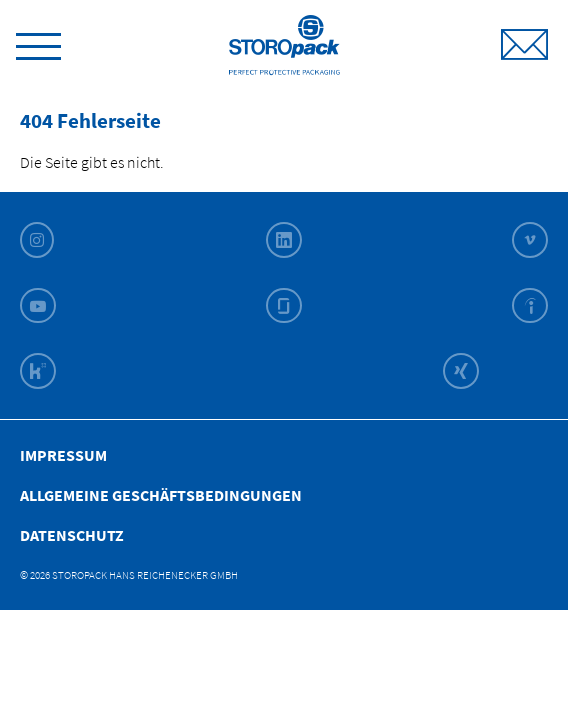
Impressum (63, 455)
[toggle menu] (38, 43)
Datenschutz (72, 535)
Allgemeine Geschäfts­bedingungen (161, 495)
